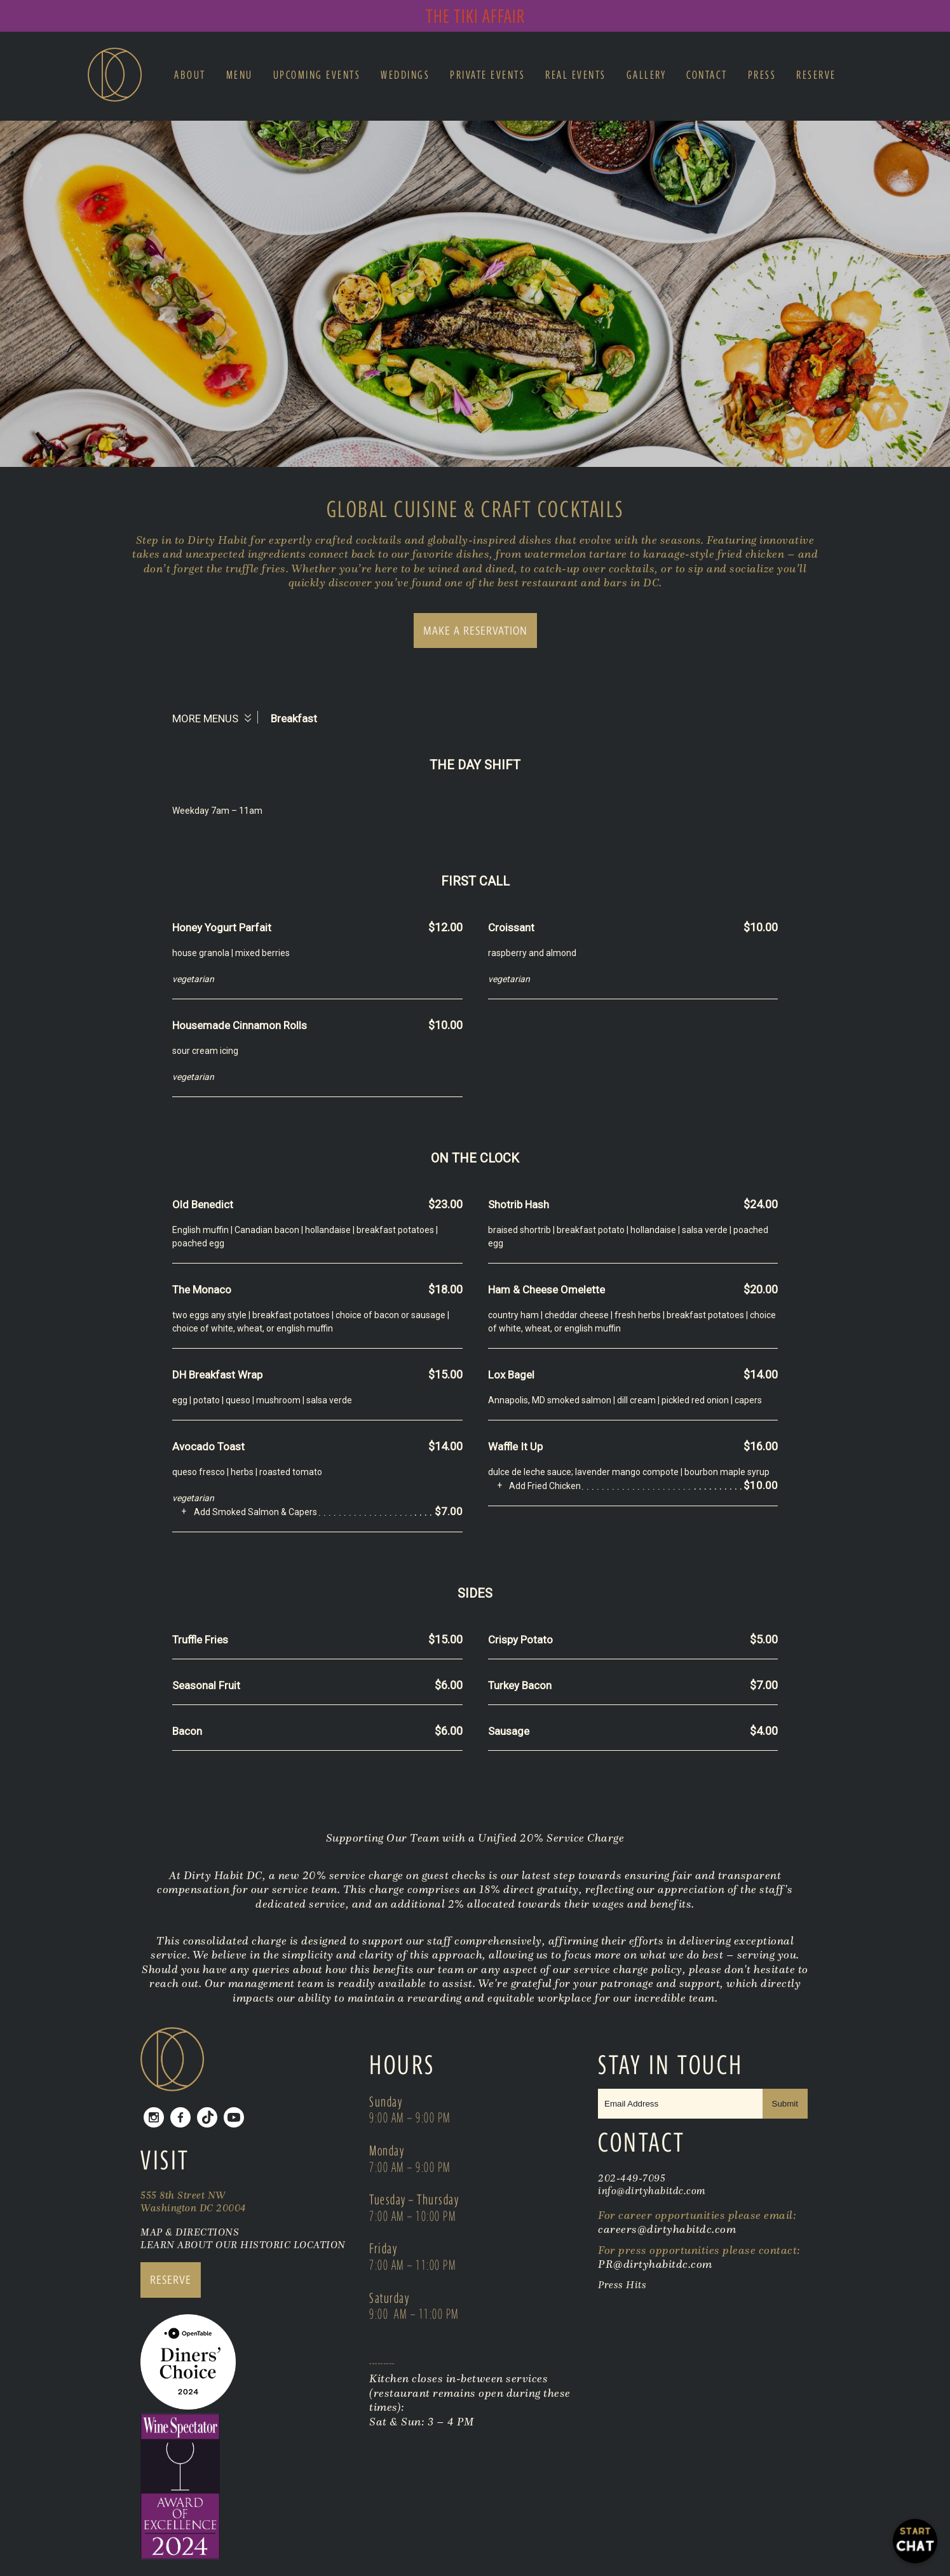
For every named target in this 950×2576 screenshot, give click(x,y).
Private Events (487, 75)
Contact (707, 75)
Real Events (575, 75)
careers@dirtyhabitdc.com (667, 2229)
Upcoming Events (317, 75)
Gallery (647, 75)
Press (762, 75)
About (190, 75)
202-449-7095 (631, 2177)
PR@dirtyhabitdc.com (655, 2264)
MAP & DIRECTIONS (189, 2231)
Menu (239, 75)
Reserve (816, 75)
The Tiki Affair (475, 15)
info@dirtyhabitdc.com (652, 2190)
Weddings (405, 75)
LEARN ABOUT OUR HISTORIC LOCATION (243, 2244)
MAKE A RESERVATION (475, 630)
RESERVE (170, 2279)
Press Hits (623, 2284)
